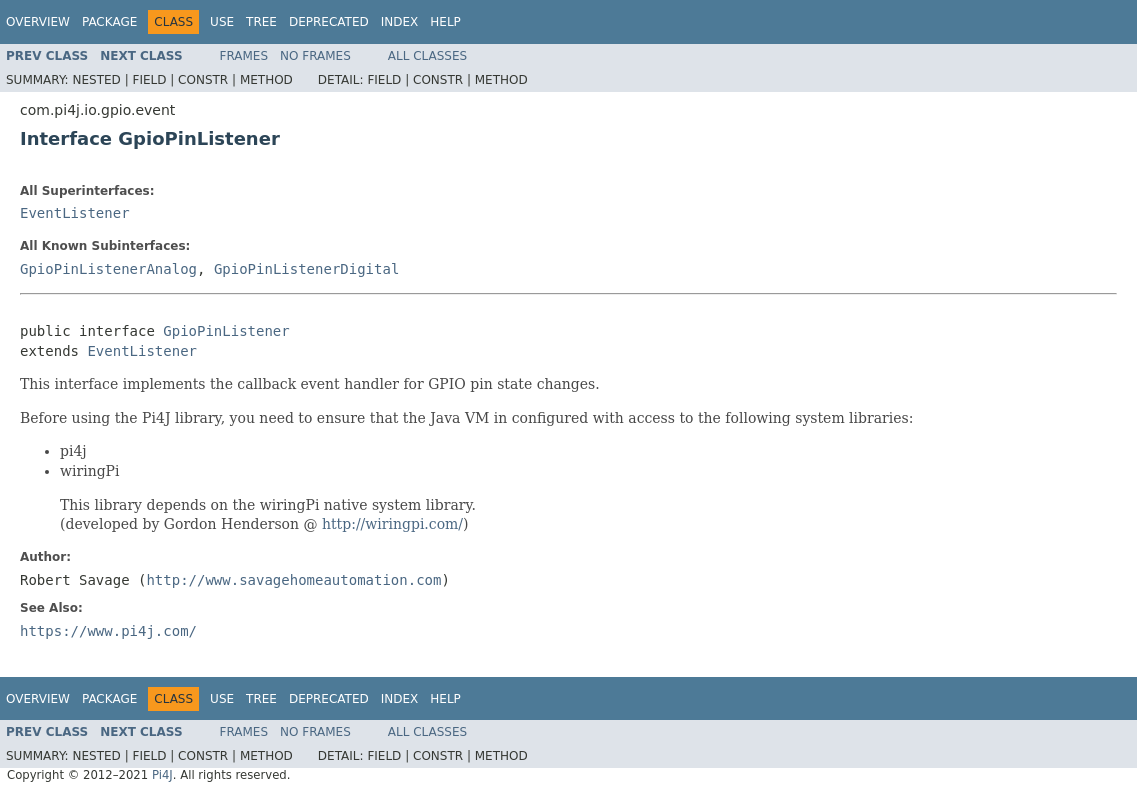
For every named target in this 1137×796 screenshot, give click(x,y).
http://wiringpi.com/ (392, 524)
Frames (244, 56)
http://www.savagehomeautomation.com (293, 580)
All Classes (427, 56)
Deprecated (329, 22)
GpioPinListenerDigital (306, 269)
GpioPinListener (226, 331)
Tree (261, 22)
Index (400, 22)
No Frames (315, 56)
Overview (38, 22)
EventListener (75, 213)
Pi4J (162, 775)
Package (109, 22)
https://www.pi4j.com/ (108, 631)
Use (222, 22)
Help (445, 22)
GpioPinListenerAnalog (108, 269)
